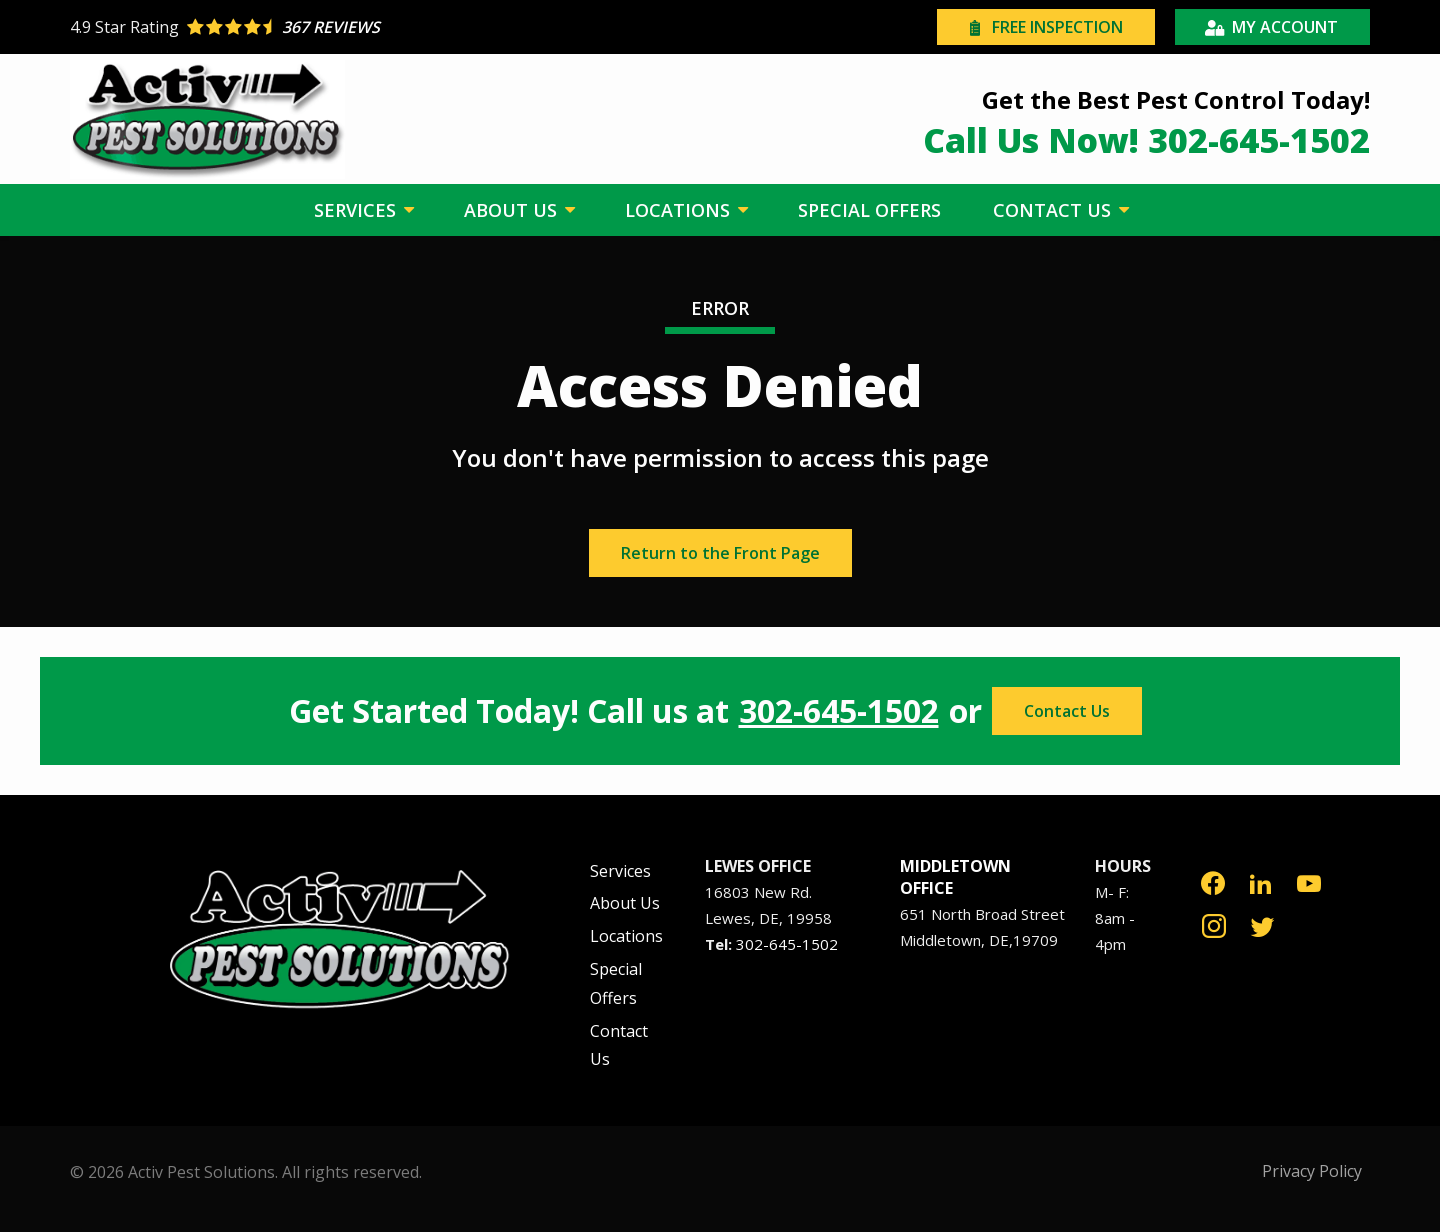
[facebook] (1213, 881)
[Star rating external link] (395, 27)
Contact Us (1067, 711)
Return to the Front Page (720, 553)
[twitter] (1262, 924)
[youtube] (1309, 881)
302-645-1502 (839, 711)
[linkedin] (1261, 881)
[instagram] (1214, 924)
